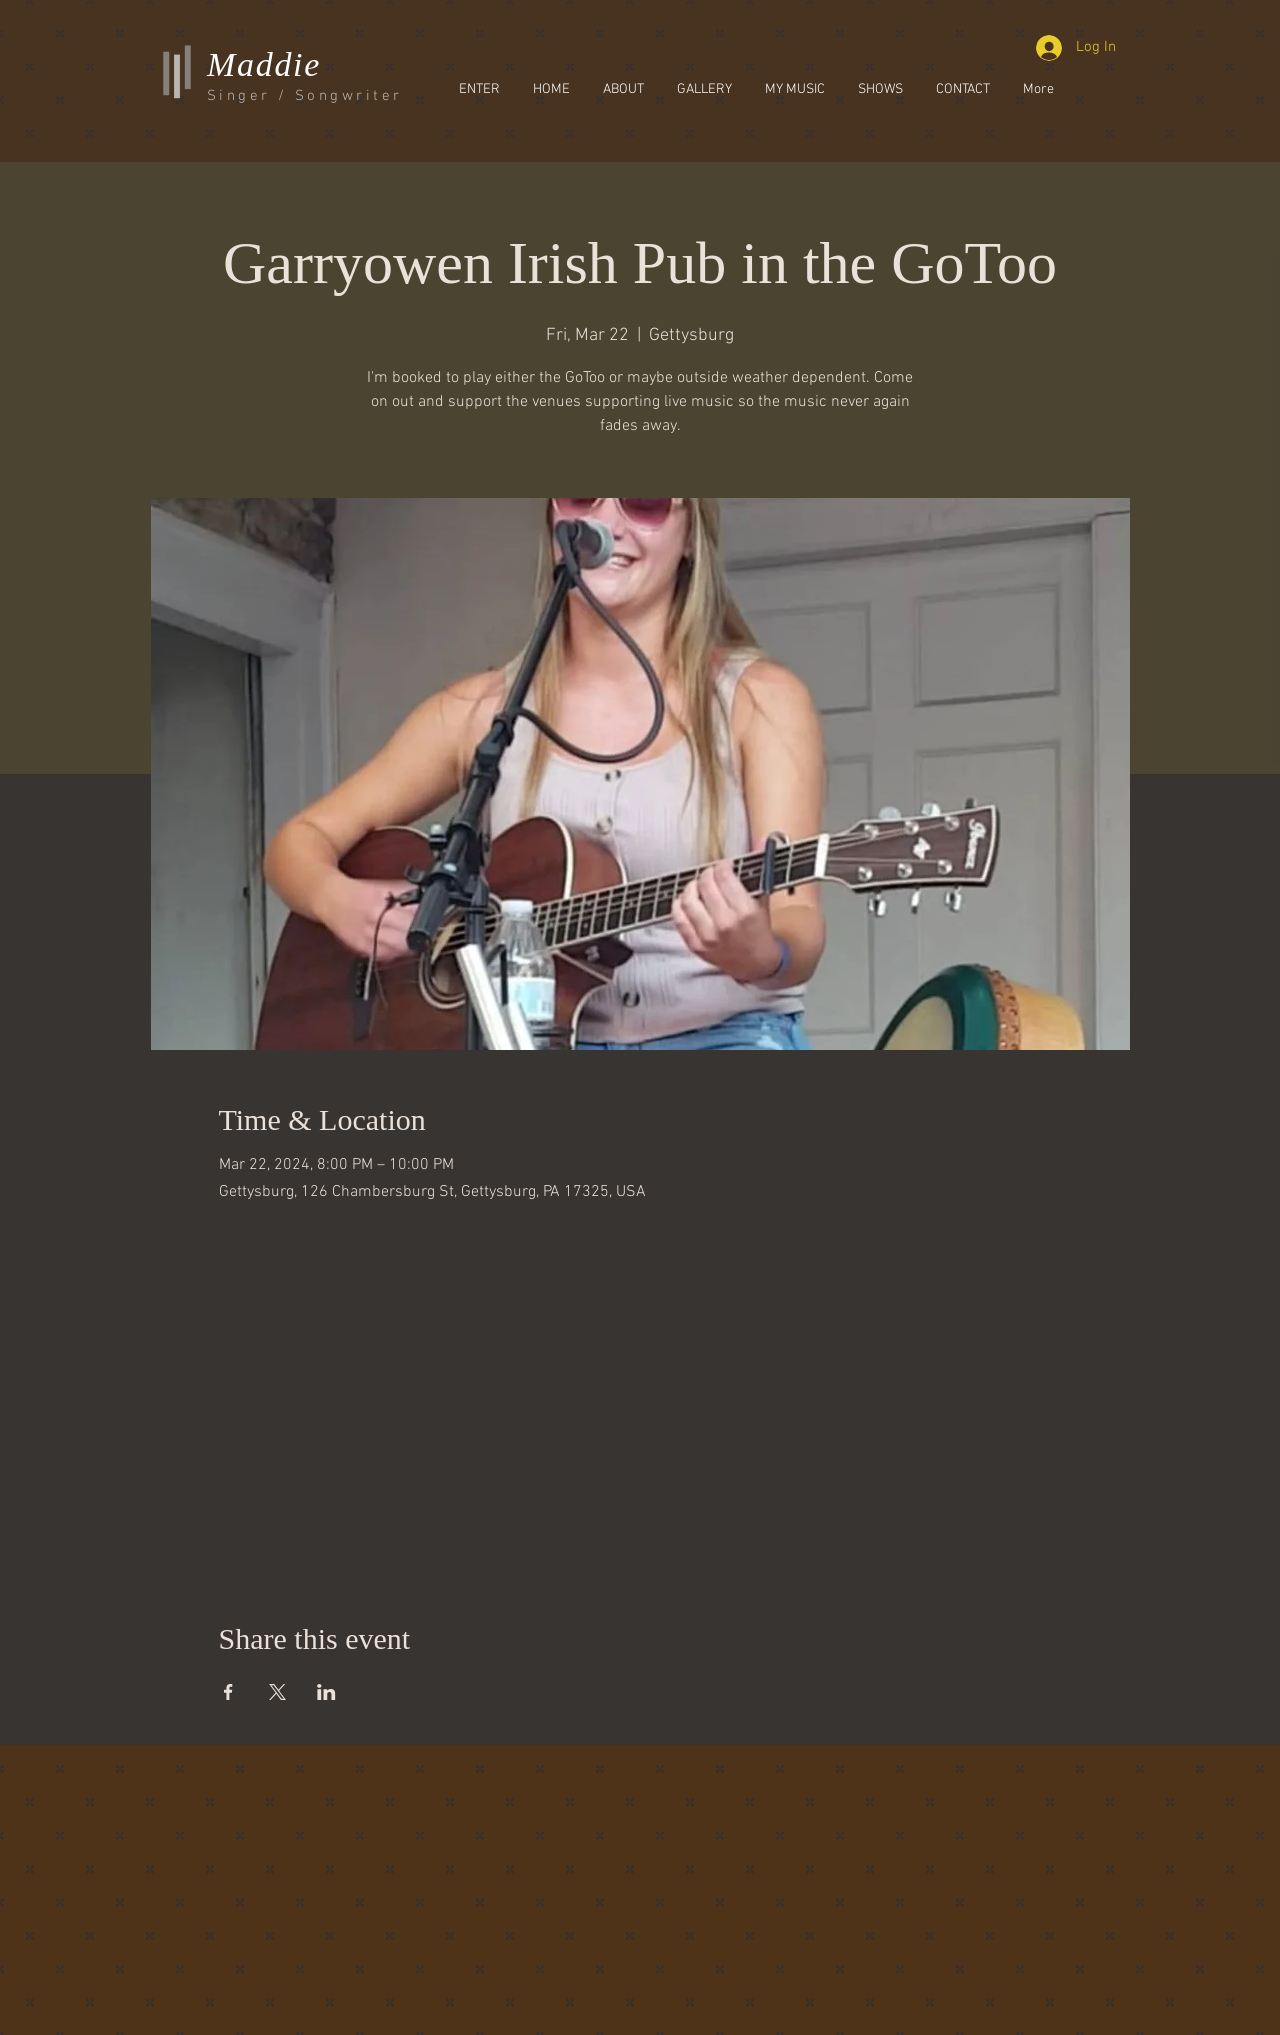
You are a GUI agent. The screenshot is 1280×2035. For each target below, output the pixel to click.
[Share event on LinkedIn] (326, 1692)
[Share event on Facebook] (228, 1692)
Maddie (264, 64)
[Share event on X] (277, 1692)
